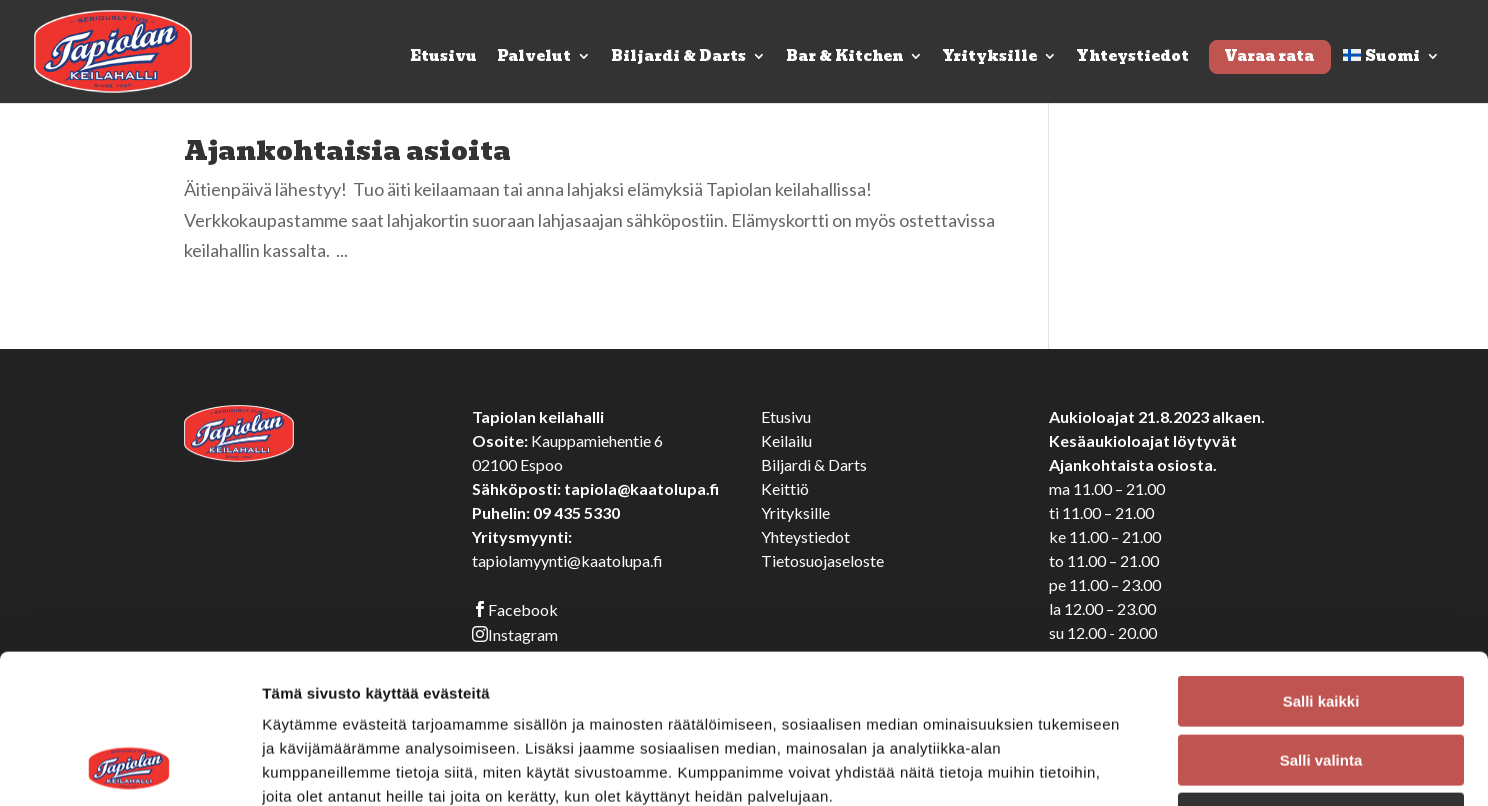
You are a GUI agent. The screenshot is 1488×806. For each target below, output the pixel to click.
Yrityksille (990, 58)
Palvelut (534, 58)
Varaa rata (1269, 56)
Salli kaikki (1321, 561)
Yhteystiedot (1133, 58)
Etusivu (443, 58)
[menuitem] (1391, 76)
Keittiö (785, 488)
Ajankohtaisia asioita (347, 151)
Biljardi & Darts (678, 58)
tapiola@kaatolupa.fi (641, 488)
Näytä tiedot (1069, 766)
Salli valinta (1321, 620)
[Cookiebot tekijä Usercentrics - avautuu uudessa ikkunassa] (129, 767)
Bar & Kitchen (844, 58)
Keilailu (786, 440)
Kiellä (1321, 678)
